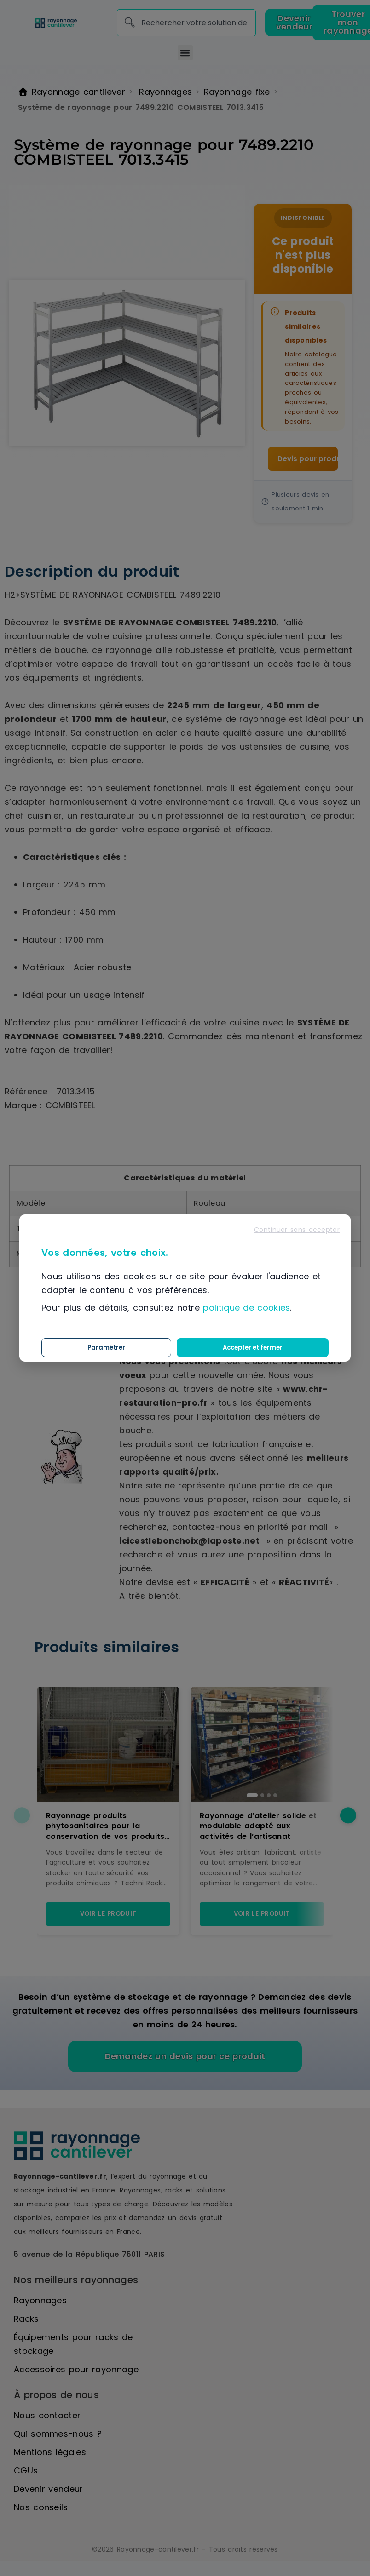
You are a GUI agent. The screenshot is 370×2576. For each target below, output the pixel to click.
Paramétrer (215, 1346)
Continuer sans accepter (297, 1229)
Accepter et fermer (288, 1346)
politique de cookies (246, 1307)
